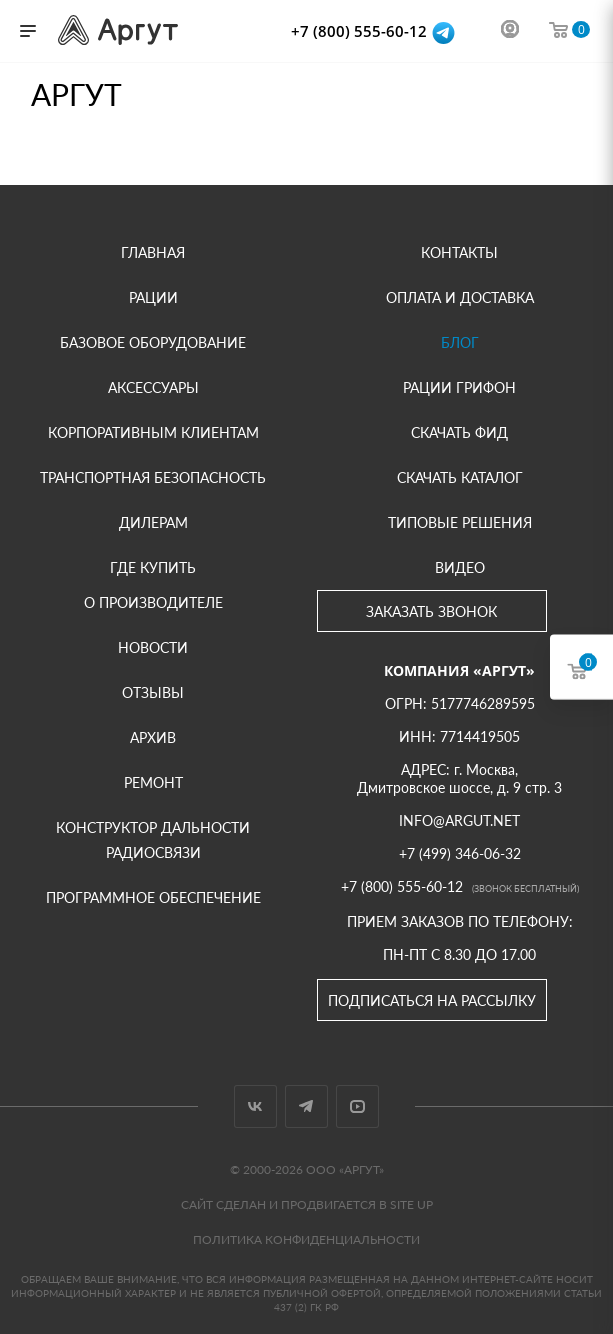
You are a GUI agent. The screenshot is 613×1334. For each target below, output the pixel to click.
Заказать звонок (431, 611)
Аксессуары (153, 387)
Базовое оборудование (153, 342)
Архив (153, 737)
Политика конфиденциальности (306, 1239)
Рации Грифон (459, 387)
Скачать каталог (460, 477)
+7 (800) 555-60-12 (361, 31)
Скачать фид (459, 432)
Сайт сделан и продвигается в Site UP (307, 1204)
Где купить (153, 567)
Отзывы (153, 692)
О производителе (153, 602)
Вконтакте (255, 1106)
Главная (153, 252)
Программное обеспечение (153, 897)
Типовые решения (460, 522)
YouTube (357, 1106)
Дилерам (153, 522)
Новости (153, 647)
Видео (460, 567)
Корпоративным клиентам (153, 432)
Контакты (459, 252)
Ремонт (153, 782)
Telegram (306, 1106)
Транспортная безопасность (153, 477)
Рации (153, 297)
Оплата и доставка (460, 297)
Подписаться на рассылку (432, 1000)
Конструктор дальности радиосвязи (153, 840)
